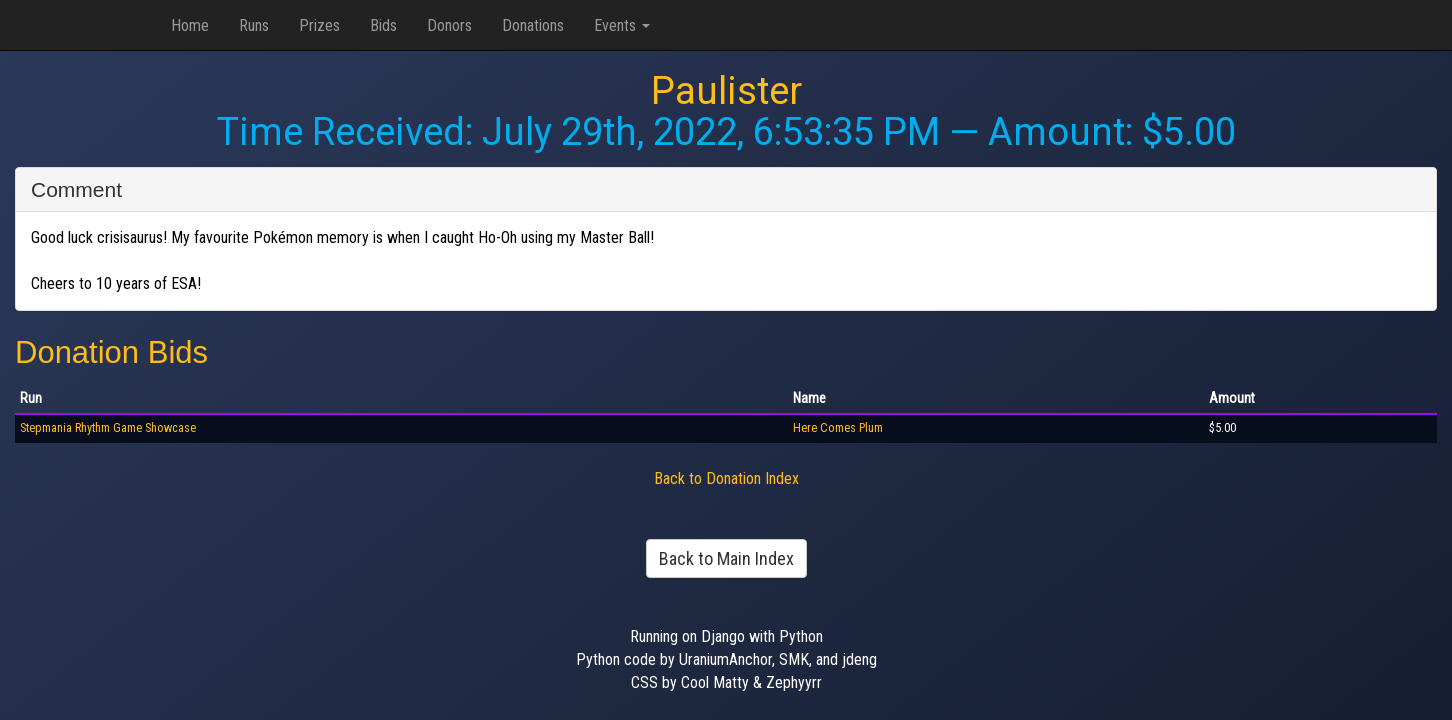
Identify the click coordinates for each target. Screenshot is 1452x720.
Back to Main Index (726, 558)
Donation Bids (111, 352)
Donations (533, 25)
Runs (254, 25)
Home (190, 25)
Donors (449, 25)
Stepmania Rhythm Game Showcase (108, 428)
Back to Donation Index (726, 478)
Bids (383, 25)
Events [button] (622, 25)
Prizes (319, 25)
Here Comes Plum (838, 428)
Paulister (726, 91)
